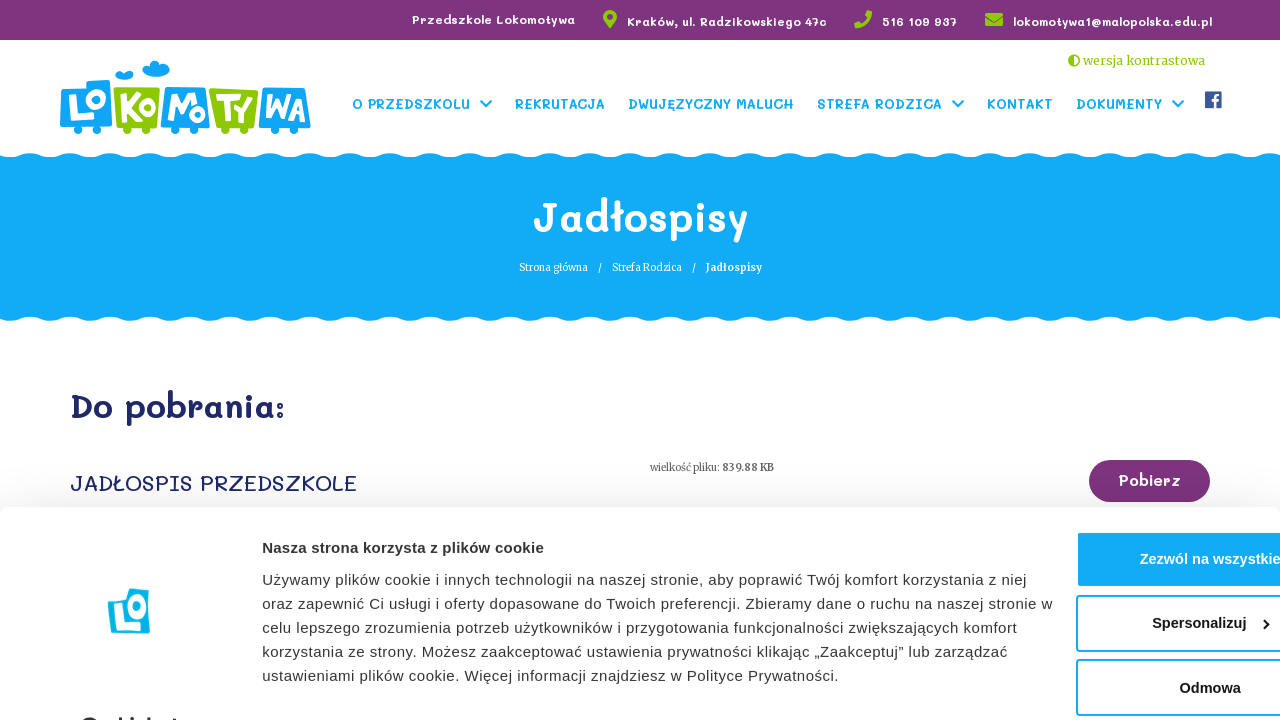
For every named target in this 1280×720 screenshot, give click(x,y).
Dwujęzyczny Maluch (715, 102)
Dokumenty (1123, 102)
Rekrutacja (564, 102)
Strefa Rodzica (883, 102)
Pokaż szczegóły (322, 680)
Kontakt (1024, 102)
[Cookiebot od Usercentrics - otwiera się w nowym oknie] (129, 681)
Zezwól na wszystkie (1113, 485)
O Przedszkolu (415, 102)
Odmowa (1112, 616)
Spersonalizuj (1114, 550)
